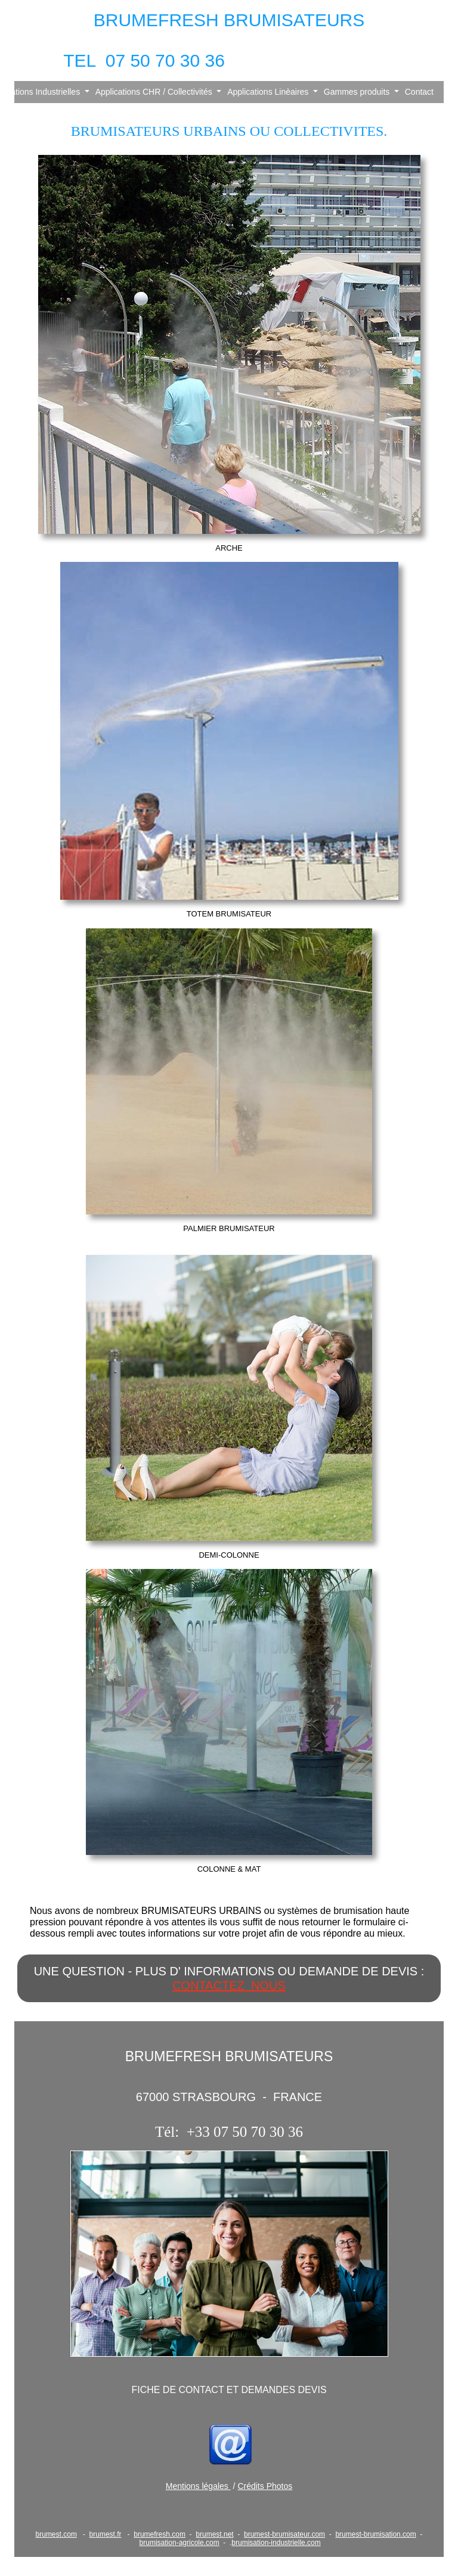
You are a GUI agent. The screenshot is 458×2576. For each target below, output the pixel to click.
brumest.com (56, 2534)
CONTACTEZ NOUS (229, 1985)
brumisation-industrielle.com (275, 2542)
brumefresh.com (159, 2534)
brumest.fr (105, 2534)
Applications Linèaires (269, 92)
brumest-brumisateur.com (284, 2534)
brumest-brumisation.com (375, 2534)
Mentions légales (198, 2486)
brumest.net (214, 2534)
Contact (419, 92)
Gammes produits (358, 92)
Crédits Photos (264, 2486)
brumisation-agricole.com (179, 2542)
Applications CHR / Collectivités (155, 92)
